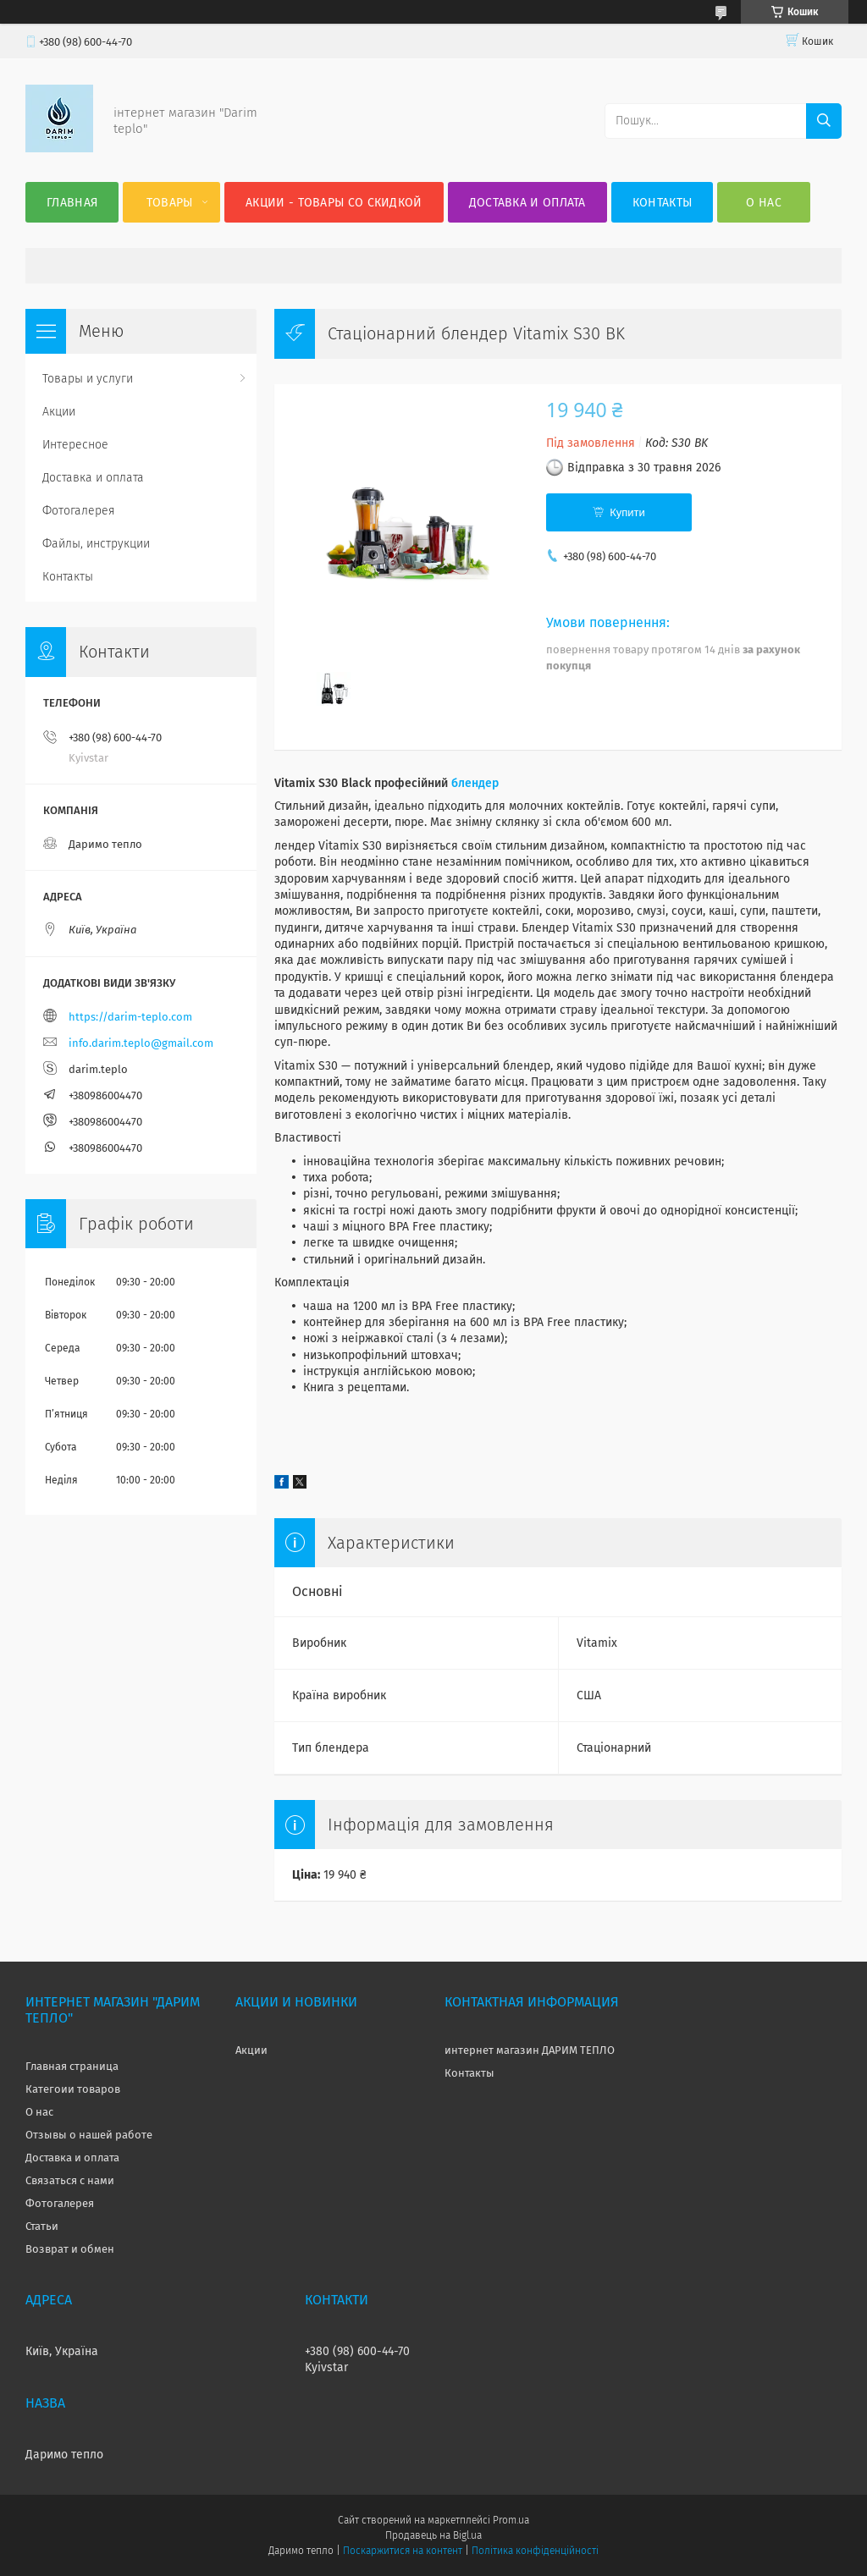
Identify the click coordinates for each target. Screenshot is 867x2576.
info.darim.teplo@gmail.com (141, 1043)
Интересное (75, 445)
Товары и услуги (87, 379)
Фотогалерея (78, 511)
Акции (58, 412)
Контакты (662, 202)
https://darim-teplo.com (130, 1016)
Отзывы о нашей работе (88, 2134)
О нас (763, 202)
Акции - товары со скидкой (334, 202)
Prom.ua (511, 2520)
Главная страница (72, 2066)
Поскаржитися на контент (402, 2551)
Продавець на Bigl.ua (433, 2535)
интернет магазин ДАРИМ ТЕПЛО (530, 2050)
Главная (72, 202)
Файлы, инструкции (96, 544)
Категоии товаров (72, 2089)
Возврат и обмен (69, 2249)
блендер (475, 783)
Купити (627, 512)
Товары (169, 202)
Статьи (41, 2226)
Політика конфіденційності (535, 2551)
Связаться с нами (69, 2180)
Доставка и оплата (527, 202)
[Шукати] (824, 121)
